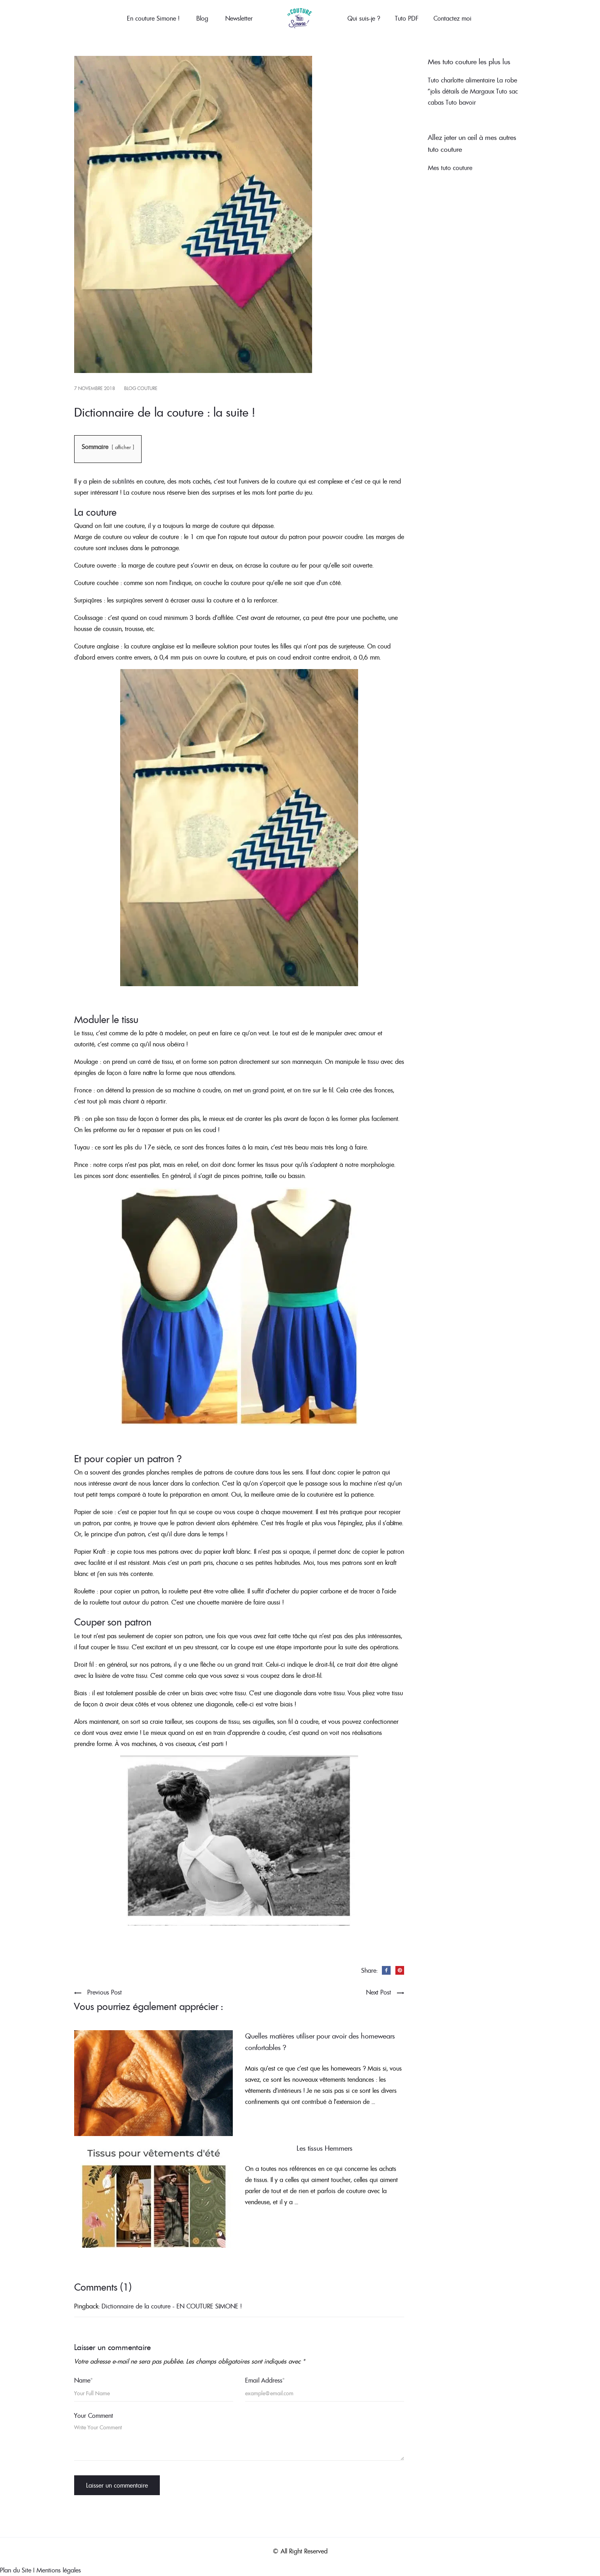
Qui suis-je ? (363, 18)
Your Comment (93, 2415)
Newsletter (239, 18)
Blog (202, 18)
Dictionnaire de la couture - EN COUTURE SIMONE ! (172, 2306)
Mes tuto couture (450, 168)
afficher (123, 447)
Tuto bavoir (461, 102)
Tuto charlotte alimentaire (461, 80)
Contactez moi (452, 18)
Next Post (378, 1992)
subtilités (123, 481)
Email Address (265, 2380)
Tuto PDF (406, 18)
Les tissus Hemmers (325, 2148)
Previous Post (104, 1992)
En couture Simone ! (153, 18)
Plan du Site (15, 2570)
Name (83, 2380)
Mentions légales (58, 2570)
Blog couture (140, 388)
